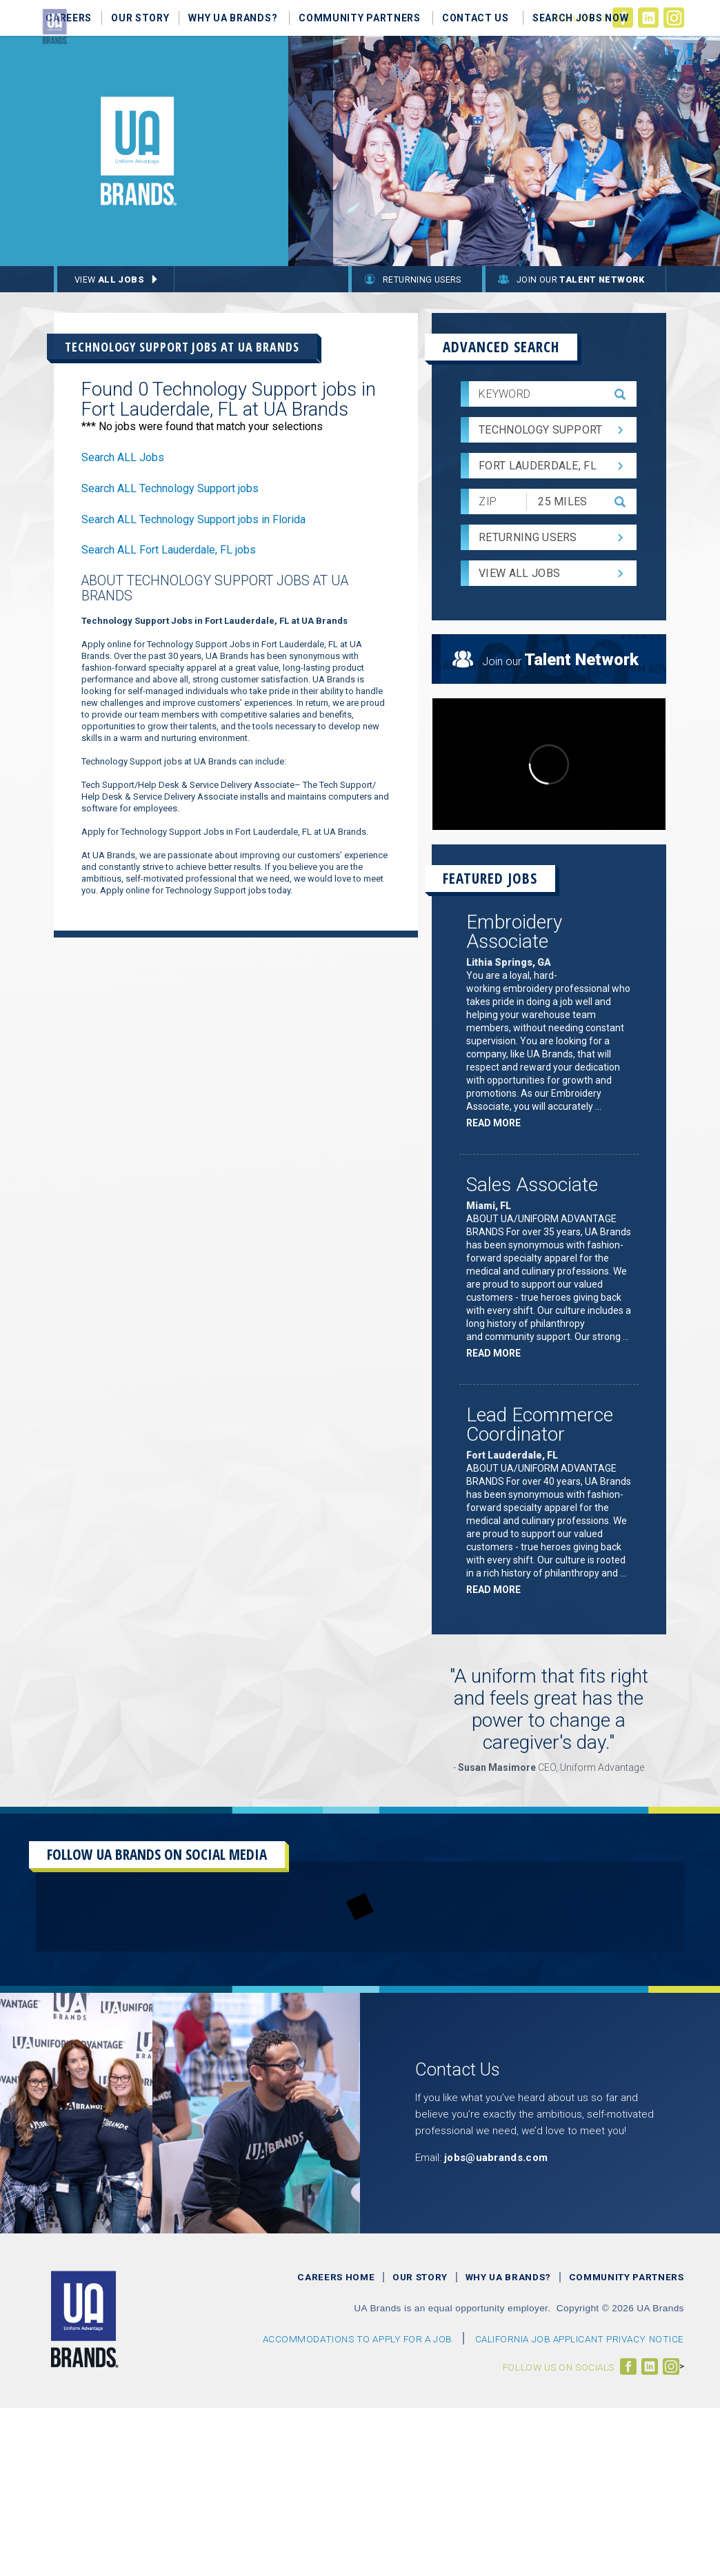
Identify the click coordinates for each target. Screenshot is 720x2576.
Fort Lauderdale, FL (538, 465)
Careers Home (335, 2276)
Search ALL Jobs (122, 457)
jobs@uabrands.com (496, 2157)
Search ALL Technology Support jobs (170, 488)
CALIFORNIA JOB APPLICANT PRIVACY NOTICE (579, 2338)
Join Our (581, 279)
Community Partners (360, 17)
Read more (497, 1124)
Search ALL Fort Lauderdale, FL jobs (168, 549)
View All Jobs (519, 573)
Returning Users (422, 279)
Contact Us (475, 17)
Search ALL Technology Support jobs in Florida (193, 519)
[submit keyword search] (620, 394)
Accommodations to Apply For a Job (357, 2338)
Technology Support (541, 429)
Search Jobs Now (580, 17)
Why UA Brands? (232, 17)
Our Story (140, 17)
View (109, 279)
